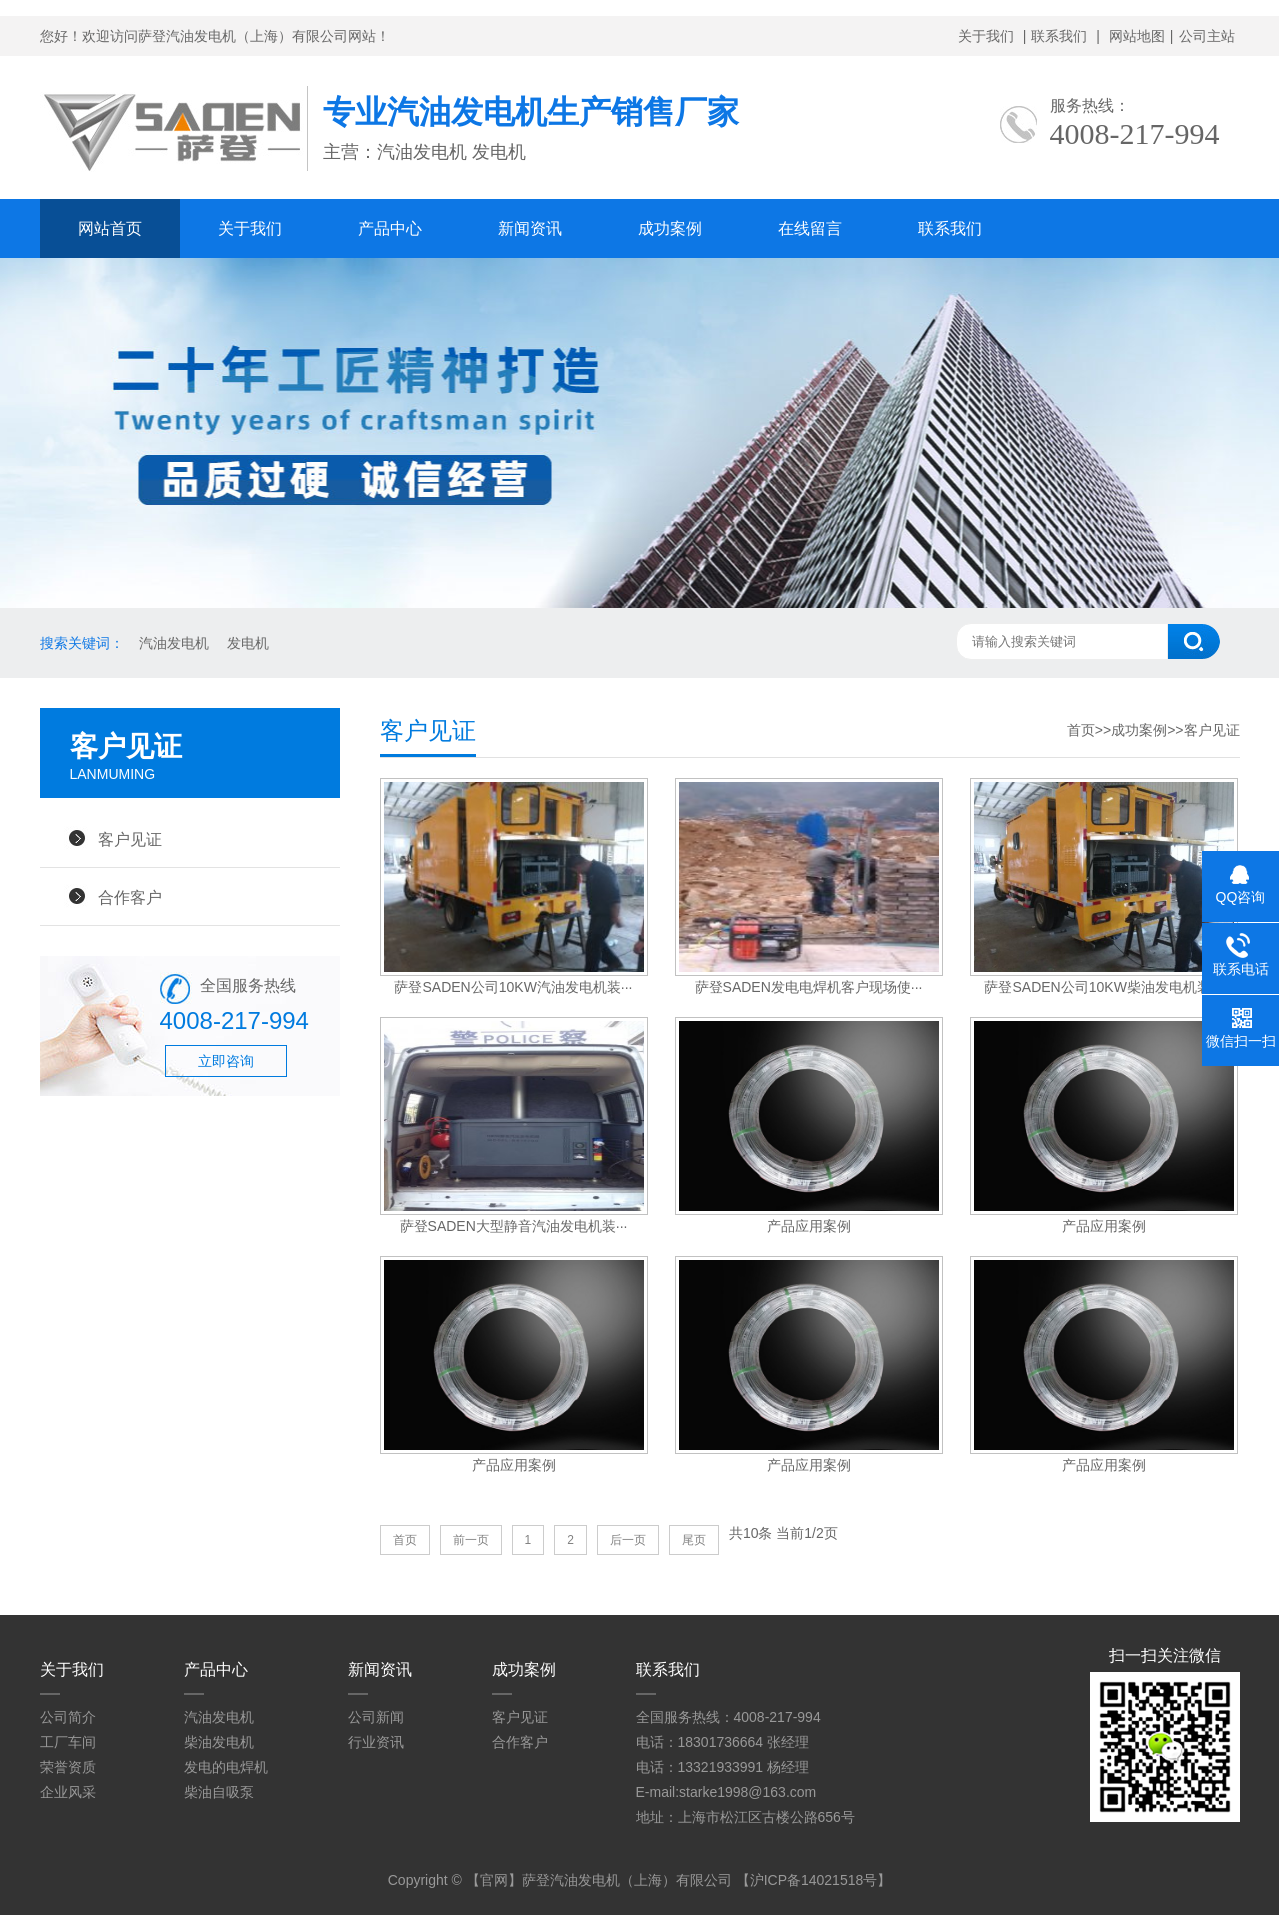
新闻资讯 (530, 228)
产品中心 (390, 228)
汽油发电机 (174, 643)
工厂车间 (68, 1742)
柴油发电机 (219, 1742)
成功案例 (670, 228)
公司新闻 (376, 1717)
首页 (1081, 730)
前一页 (471, 1540)
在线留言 (810, 228)
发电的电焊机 (226, 1767)
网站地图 (1137, 36)
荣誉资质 (68, 1767)
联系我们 (1059, 36)
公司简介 (68, 1717)
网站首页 (110, 228)
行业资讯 (376, 1742)
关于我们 (986, 36)
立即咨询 (226, 1061)
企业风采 (68, 1792)
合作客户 (130, 897)
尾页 (694, 1540)
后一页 (628, 1540)
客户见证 (130, 839)
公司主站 (1207, 36)
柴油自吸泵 (219, 1792)
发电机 (248, 643)
